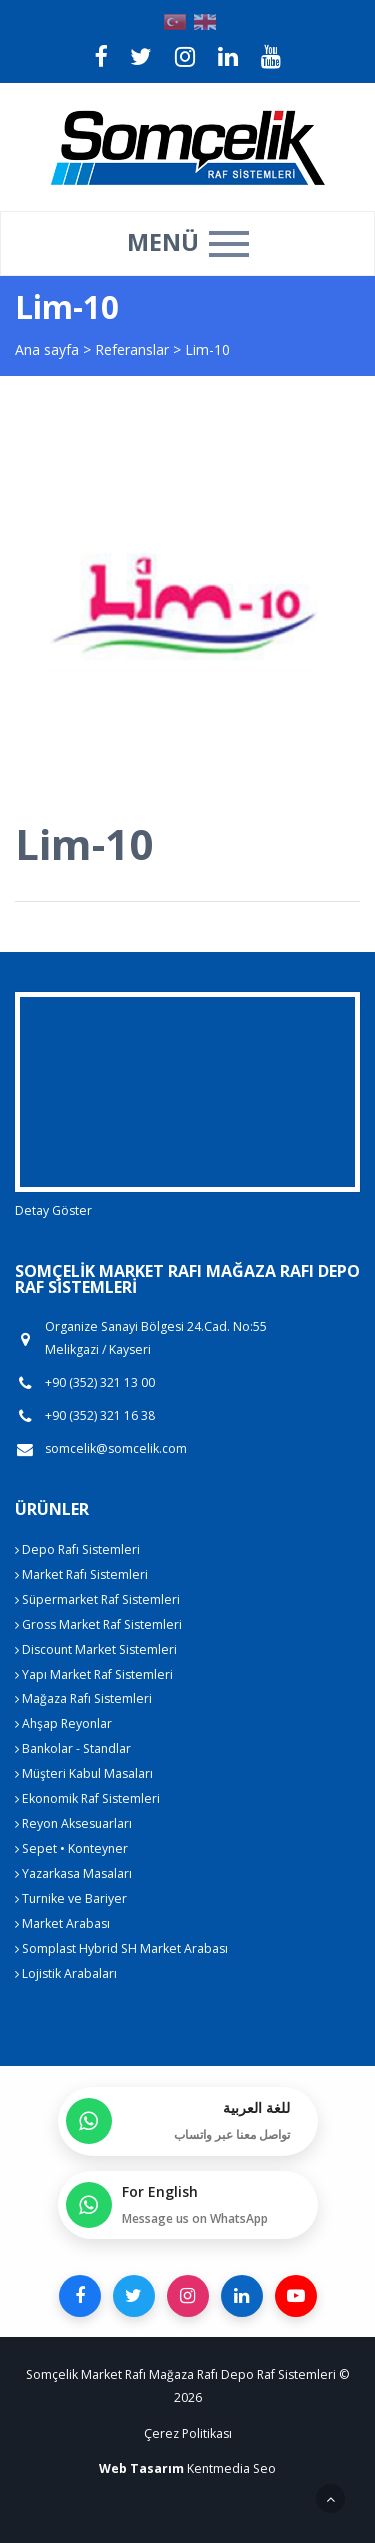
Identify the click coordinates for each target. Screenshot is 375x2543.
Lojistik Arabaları (66, 1973)
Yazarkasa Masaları (73, 1873)
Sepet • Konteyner (71, 1848)
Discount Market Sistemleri (96, 1649)
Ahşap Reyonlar (63, 1723)
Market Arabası (62, 1923)
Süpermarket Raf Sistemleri (97, 1599)
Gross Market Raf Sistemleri (98, 1624)
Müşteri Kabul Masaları (84, 1773)
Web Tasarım (141, 2468)
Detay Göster (53, 1210)
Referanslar (132, 349)
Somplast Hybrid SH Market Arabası (121, 1948)
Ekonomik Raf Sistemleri (87, 1798)
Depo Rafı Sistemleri (77, 1549)
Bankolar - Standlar (73, 1748)
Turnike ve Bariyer (71, 1898)
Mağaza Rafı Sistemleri (83, 1698)
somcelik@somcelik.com (116, 1449)
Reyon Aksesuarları (73, 1823)
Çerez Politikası (188, 2433)
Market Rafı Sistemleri (81, 1574)
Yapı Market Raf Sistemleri (94, 1674)
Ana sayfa (47, 349)
